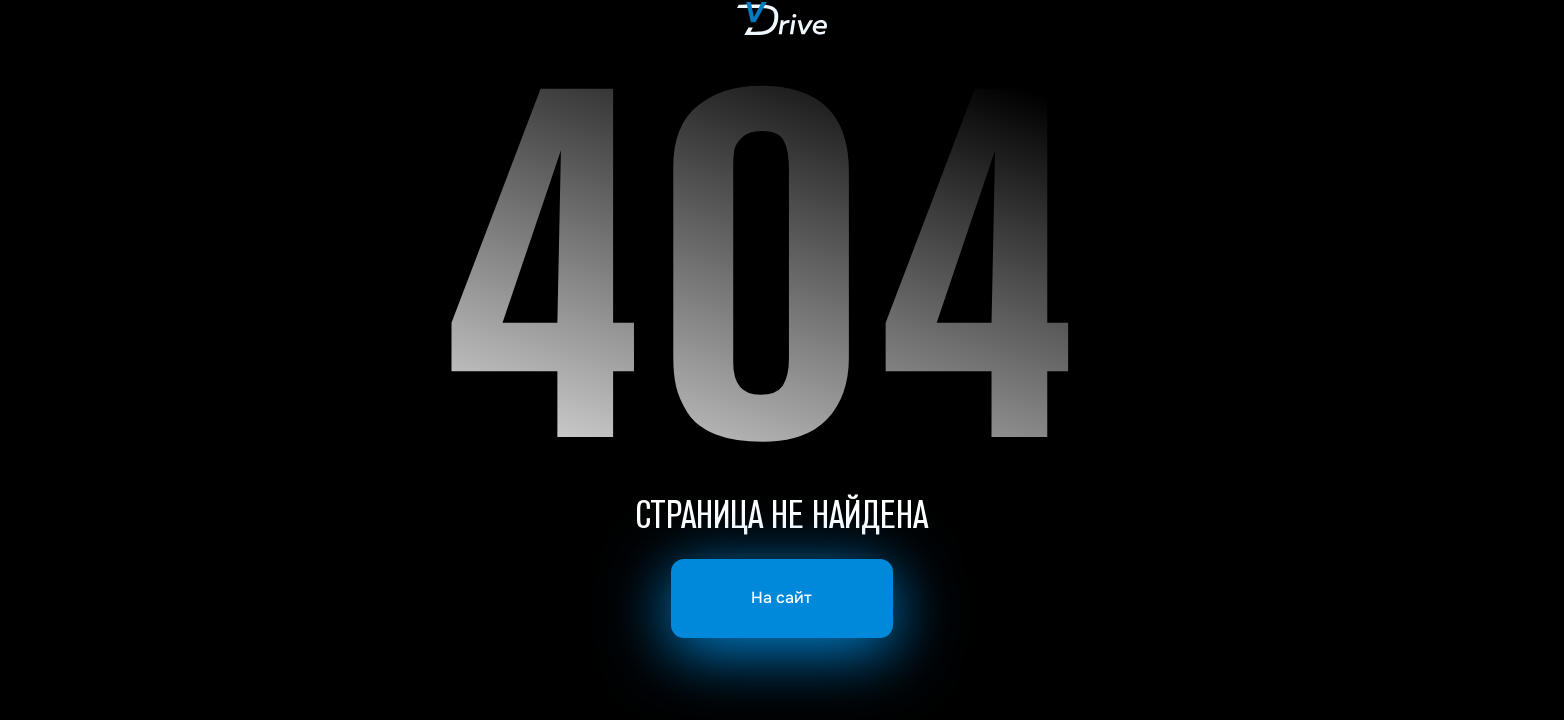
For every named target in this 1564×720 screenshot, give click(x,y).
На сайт (781, 598)
